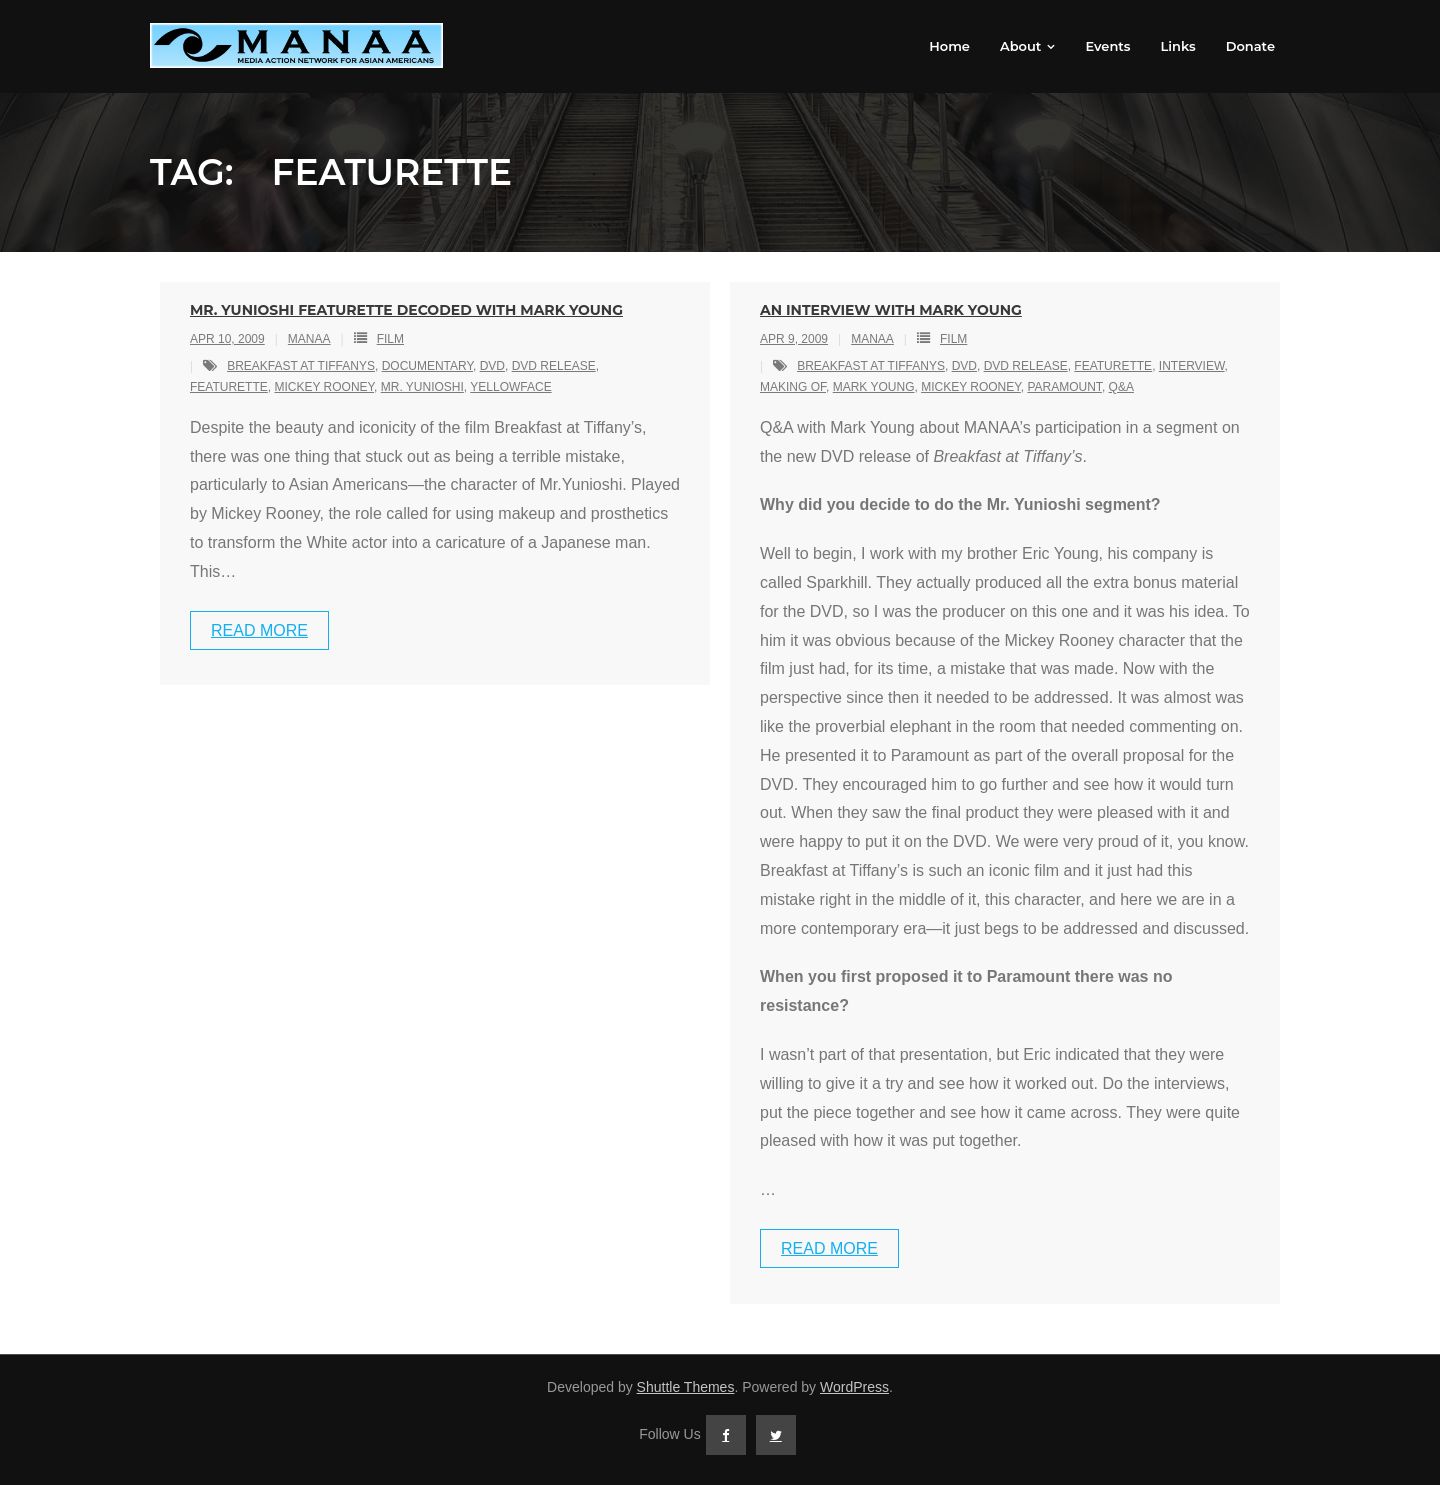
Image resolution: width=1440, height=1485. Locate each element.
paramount (1064, 387)
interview (1192, 366)
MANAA (309, 339)
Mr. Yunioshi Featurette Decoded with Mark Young (406, 310)
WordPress (854, 1387)
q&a (1121, 387)
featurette (229, 387)
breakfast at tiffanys (301, 366)
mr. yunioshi (422, 387)
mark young (874, 387)
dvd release (554, 366)
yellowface (510, 387)
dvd (492, 366)
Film (390, 339)
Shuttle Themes (686, 1387)
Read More (259, 630)
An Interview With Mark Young (891, 310)
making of (793, 387)
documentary (427, 366)
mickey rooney (324, 387)
